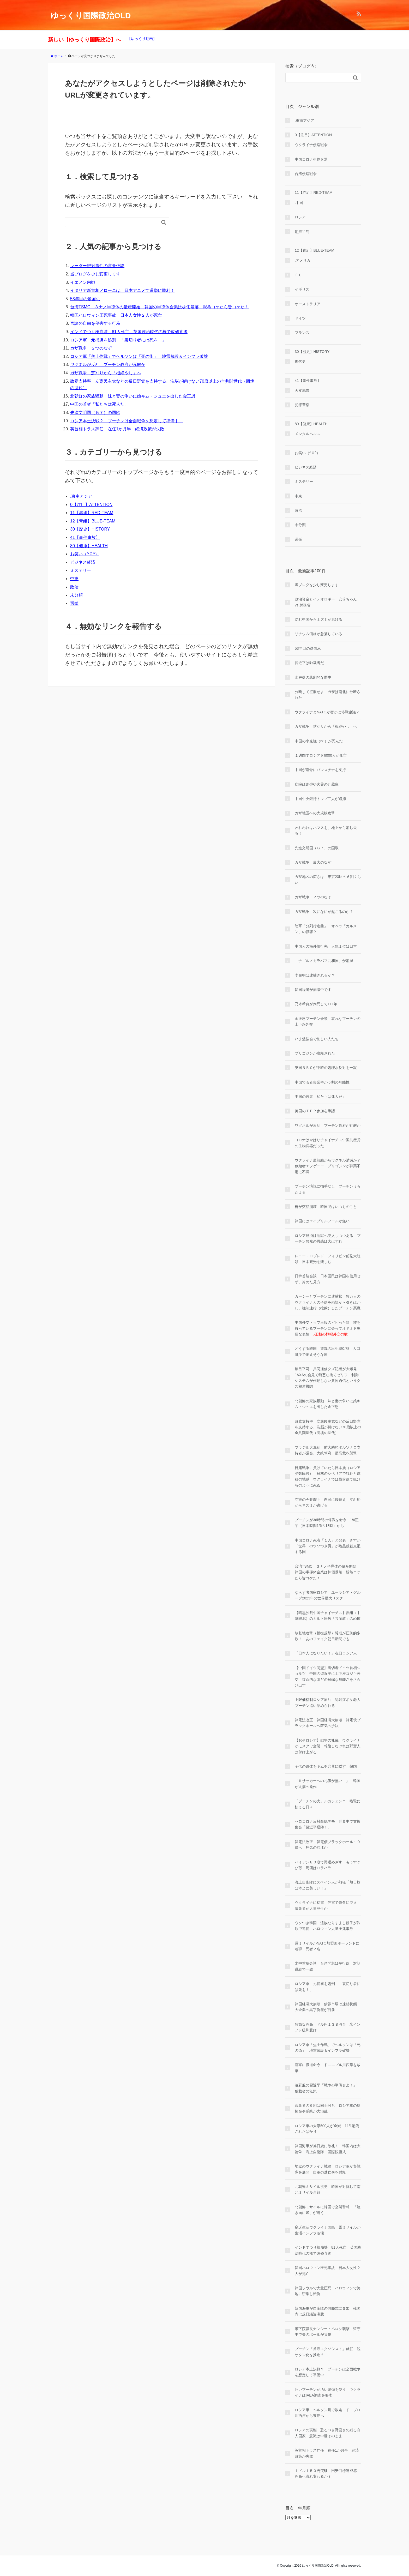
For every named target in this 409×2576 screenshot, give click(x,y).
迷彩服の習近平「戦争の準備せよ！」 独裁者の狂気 (327, 2088)
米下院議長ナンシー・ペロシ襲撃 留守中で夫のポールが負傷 (327, 2332)
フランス (302, 332)
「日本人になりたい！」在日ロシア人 (326, 1653)
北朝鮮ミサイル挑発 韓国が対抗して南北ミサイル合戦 (327, 2189)
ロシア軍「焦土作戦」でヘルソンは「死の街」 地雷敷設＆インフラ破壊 (139, 356)
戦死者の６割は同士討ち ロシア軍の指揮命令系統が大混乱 (327, 2108)
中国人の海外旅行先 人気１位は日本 (326, 946)
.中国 (299, 203)
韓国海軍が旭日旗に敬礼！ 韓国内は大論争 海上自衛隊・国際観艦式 (327, 2149)
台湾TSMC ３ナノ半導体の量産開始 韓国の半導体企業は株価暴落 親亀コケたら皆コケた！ (159, 307)
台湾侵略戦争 (306, 174)
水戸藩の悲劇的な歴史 (313, 677)
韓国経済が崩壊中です (313, 990)
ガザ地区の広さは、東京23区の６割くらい (328, 879)
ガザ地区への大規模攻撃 (315, 813)
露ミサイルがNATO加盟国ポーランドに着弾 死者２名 (327, 1946)
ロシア (300, 217)
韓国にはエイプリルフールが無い (322, 1221)
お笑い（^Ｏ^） (84, 554)
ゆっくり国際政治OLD (91, 15)
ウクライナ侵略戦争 (311, 145)
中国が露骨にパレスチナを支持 (320, 770)
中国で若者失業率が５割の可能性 (322, 1082)
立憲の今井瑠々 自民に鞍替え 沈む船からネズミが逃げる (327, 1502)
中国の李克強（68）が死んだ (319, 741)
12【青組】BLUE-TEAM (92, 521)
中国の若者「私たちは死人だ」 (99, 404)
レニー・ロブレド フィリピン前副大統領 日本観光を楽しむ (327, 1259)
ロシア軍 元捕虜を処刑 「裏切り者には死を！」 (118, 340)
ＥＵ (298, 275)
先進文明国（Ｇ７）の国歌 (95, 412)
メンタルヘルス (307, 434)
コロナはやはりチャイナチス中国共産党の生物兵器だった (327, 1143)
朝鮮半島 (302, 232)
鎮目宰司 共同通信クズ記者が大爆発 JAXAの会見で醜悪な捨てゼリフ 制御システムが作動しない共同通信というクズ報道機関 (327, 1377)
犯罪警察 (302, 405)
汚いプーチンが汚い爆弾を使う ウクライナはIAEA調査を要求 (327, 2392)
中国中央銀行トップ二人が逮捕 (320, 799)
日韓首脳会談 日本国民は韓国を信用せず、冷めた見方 (327, 1279)
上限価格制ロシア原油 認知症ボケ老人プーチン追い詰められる (327, 1702)
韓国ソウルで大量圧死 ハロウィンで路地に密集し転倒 (327, 2291)
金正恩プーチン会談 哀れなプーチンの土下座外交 (327, 1021)
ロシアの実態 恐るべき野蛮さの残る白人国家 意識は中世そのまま (327, 2433)
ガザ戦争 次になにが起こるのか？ (324, 912)
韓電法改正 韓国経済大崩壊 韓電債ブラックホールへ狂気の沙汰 (327, 1723)
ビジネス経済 (82, 562)
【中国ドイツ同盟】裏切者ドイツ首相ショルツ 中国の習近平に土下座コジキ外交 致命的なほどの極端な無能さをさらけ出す (327, 1676)
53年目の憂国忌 (85, 299)
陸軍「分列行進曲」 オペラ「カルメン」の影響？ (326, 929)
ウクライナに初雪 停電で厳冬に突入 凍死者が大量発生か (327, 1905)
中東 (74, 578)
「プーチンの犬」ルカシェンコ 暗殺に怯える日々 (327, 1804)
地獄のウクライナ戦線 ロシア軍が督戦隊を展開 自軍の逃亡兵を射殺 (327, 2169)
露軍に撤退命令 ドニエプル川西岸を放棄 (327, 2068)
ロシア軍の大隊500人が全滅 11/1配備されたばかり (327, 2129)
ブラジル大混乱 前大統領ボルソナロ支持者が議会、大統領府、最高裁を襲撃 (327, 1450)
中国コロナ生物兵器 (311, 159)
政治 (74, 587)
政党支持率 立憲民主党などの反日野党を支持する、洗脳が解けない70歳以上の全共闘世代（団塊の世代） (328, 1427)
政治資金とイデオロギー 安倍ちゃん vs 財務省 (326, 602)
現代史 (300, 361)
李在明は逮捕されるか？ (315, 975)
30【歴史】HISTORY (90, 529)
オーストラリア (307, 304)
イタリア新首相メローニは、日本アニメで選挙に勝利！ (122, 290)
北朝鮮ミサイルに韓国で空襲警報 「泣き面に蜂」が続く (327, 2210)
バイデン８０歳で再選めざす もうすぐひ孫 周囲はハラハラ (327, 1865)
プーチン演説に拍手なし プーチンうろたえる (327, 1189)
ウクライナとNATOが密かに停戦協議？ (327, 712)
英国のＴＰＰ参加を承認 (315, 1111)
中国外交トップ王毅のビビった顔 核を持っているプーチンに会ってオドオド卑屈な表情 (327, 1328)
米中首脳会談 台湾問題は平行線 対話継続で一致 (327, 1966)
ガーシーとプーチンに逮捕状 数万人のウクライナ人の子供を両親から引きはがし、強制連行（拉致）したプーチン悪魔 (327, 1302)
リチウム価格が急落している (318, 634)
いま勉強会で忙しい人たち (317, 1039)
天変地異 (302, 390)
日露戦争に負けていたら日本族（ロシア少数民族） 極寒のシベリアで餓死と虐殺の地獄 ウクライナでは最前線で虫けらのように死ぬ (327, 1476)
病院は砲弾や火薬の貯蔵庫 (317, 784)
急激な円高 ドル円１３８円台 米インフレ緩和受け (327, 2027)
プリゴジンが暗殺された (315, 1053)
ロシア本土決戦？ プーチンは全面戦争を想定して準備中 (126, 421)
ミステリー (80, 570)
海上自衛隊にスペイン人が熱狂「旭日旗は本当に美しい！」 (327, 1885)
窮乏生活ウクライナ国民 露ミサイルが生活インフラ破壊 (327, 2230)
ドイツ (300, 318)
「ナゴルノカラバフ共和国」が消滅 (324, 961)
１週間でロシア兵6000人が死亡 (321, 755)
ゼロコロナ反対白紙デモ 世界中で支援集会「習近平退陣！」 (327, 1824)
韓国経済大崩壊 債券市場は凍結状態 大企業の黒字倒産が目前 (327, 2007)
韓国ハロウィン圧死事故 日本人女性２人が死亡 (116, 315)
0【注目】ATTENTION (91, 504)
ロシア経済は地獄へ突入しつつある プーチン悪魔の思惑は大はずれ (327, 1238)
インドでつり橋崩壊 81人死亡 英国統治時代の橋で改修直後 (129, 331)
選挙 (74, 603)
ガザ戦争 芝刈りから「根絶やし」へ (105, 373)
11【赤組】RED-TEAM (91, 512)
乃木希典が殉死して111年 (316, 1004)
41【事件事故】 (85, 537)
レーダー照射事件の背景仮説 (97, 265)
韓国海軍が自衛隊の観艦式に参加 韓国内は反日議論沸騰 (327, 2311)
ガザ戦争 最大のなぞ (313, 862)
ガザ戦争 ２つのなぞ (91, 348)
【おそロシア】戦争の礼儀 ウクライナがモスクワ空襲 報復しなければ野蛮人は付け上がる (327, 1746)
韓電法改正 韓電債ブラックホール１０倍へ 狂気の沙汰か (327, 1845)
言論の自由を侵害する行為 (95, 323)
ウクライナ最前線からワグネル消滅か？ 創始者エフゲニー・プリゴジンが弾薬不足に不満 (328, 1166)
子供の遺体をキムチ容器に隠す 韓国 (326, 1766)
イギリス (302, 289)
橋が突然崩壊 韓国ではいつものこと (326, 1207)
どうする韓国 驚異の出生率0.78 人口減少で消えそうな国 (327, 1351)
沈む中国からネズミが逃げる (318, 619)
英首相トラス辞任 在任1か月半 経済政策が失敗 (117, 429)
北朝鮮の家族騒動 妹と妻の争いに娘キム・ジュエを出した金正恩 (132, 396)
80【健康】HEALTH (89, 546)
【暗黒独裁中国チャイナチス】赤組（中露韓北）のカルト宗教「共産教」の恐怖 (327, 1616)
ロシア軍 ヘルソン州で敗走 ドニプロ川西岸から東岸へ (327, 2413)
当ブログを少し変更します (95, 274)
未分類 (76, 595)
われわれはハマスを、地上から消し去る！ (326, 830)
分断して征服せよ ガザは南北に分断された (327, 695)
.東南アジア (81, 496)
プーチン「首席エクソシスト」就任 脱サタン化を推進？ (327, 2352)
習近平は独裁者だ (309, 663)
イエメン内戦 (82, 282)
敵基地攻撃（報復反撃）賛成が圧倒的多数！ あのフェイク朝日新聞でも (327, 1636)
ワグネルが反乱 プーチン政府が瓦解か (107, 364)
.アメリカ (302, 260)
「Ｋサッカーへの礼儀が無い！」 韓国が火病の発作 (327, 1784)
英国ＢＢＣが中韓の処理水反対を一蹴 (326, 1068)
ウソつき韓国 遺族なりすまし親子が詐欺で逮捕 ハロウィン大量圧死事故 (327, 1926)
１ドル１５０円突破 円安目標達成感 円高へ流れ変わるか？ (327, 2473)
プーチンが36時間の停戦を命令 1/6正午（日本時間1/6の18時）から (327, 1523)
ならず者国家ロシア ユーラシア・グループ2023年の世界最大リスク (327, 1595)
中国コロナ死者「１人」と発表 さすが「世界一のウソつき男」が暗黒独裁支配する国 (327, 1546)
